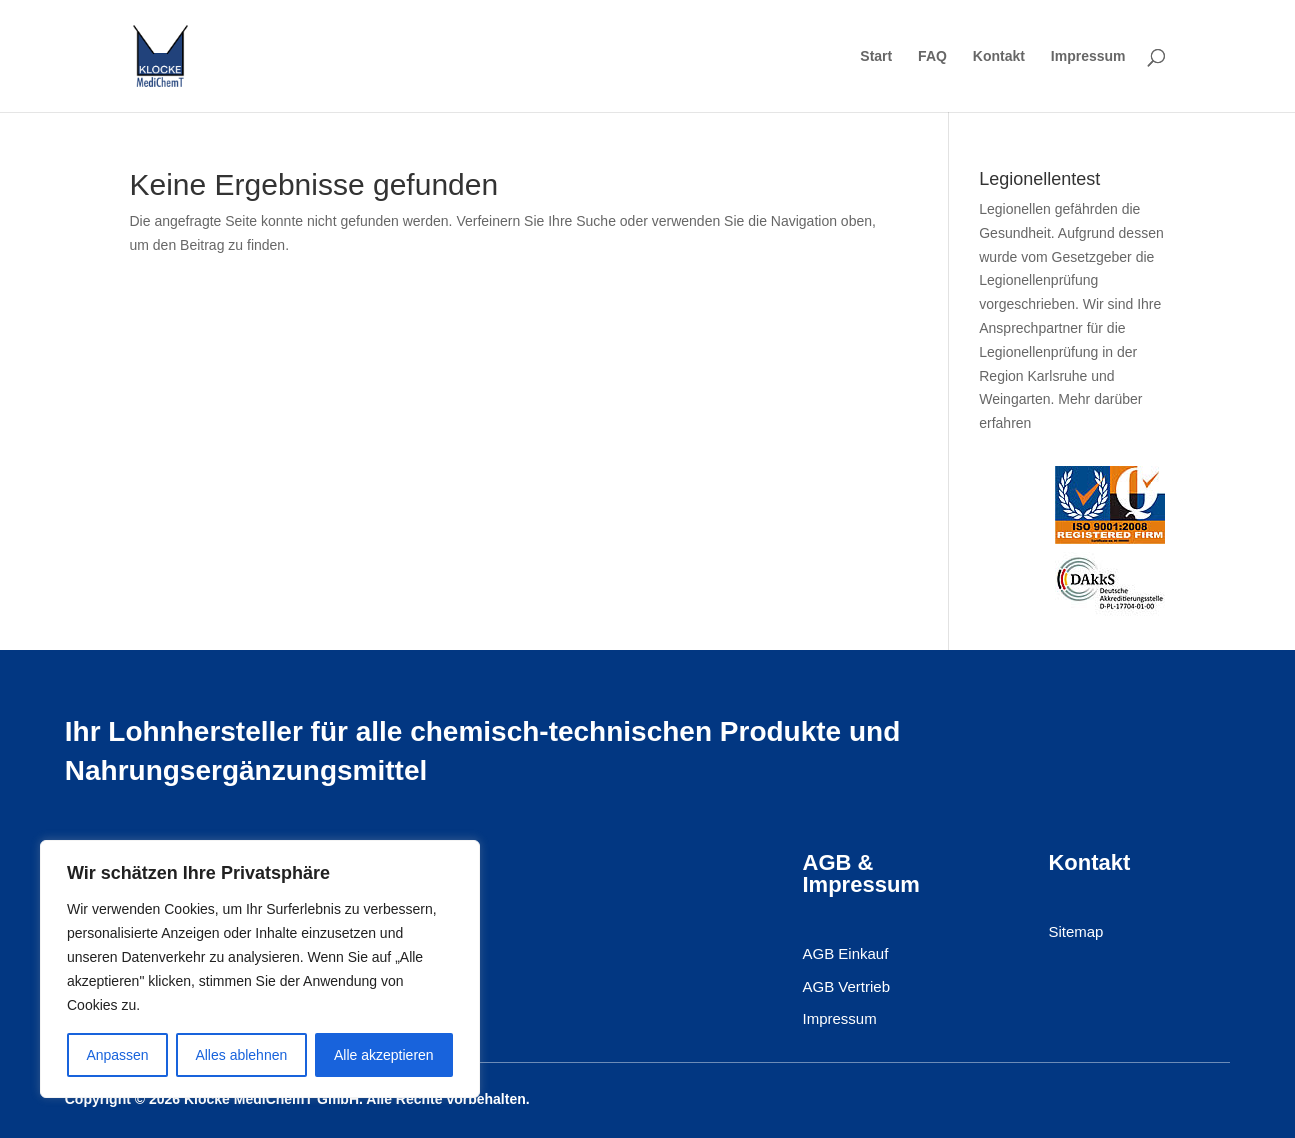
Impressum (1088, 56)
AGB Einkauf (846, 954)
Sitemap (1075, 932)
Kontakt (999, 56)
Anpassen (117, 1055)
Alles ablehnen (241, 1055)
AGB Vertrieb (847, 987)
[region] (260, 969)
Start (876, 56)
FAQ (932, 56)
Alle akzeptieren (384, 1055)
